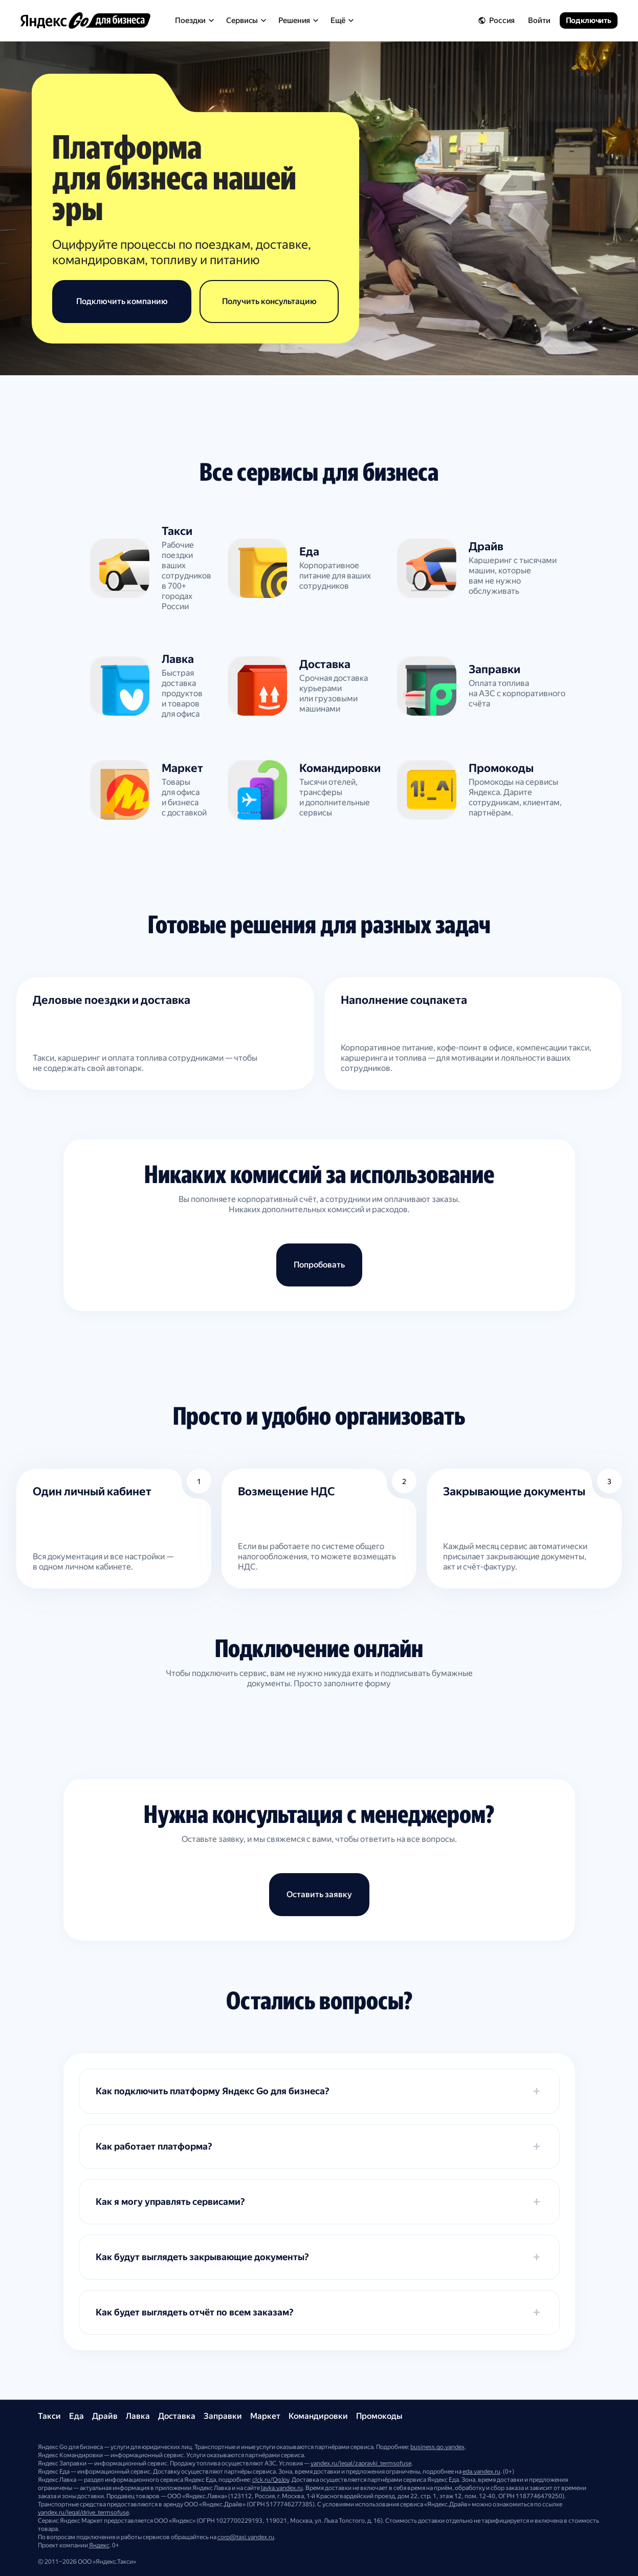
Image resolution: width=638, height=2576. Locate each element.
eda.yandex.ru (481, 2471)
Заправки (223, 2416)
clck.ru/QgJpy (270, 2479)
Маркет (265, 2416)
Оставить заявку (319, 1894)
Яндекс (99, 2545)
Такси (49, 2416)
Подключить (589, 20)
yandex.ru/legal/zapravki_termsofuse (361, 2463)
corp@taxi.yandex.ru (245, 2537)
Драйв (105, 2416)
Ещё (342, 20)
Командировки (318, 2416)
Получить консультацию (269, 301)
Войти (539, 20)
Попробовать (319, 1265)
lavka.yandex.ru (282, 2488)
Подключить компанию (122, 301)
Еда (76, 2416)
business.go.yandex (437, 2447)
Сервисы (246, 20)
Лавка (138, 2416)
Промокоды (379, 2416)
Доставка (176, 2416)
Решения (298, 20)
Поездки (194, 20)
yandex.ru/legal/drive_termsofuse (83, 2512)
